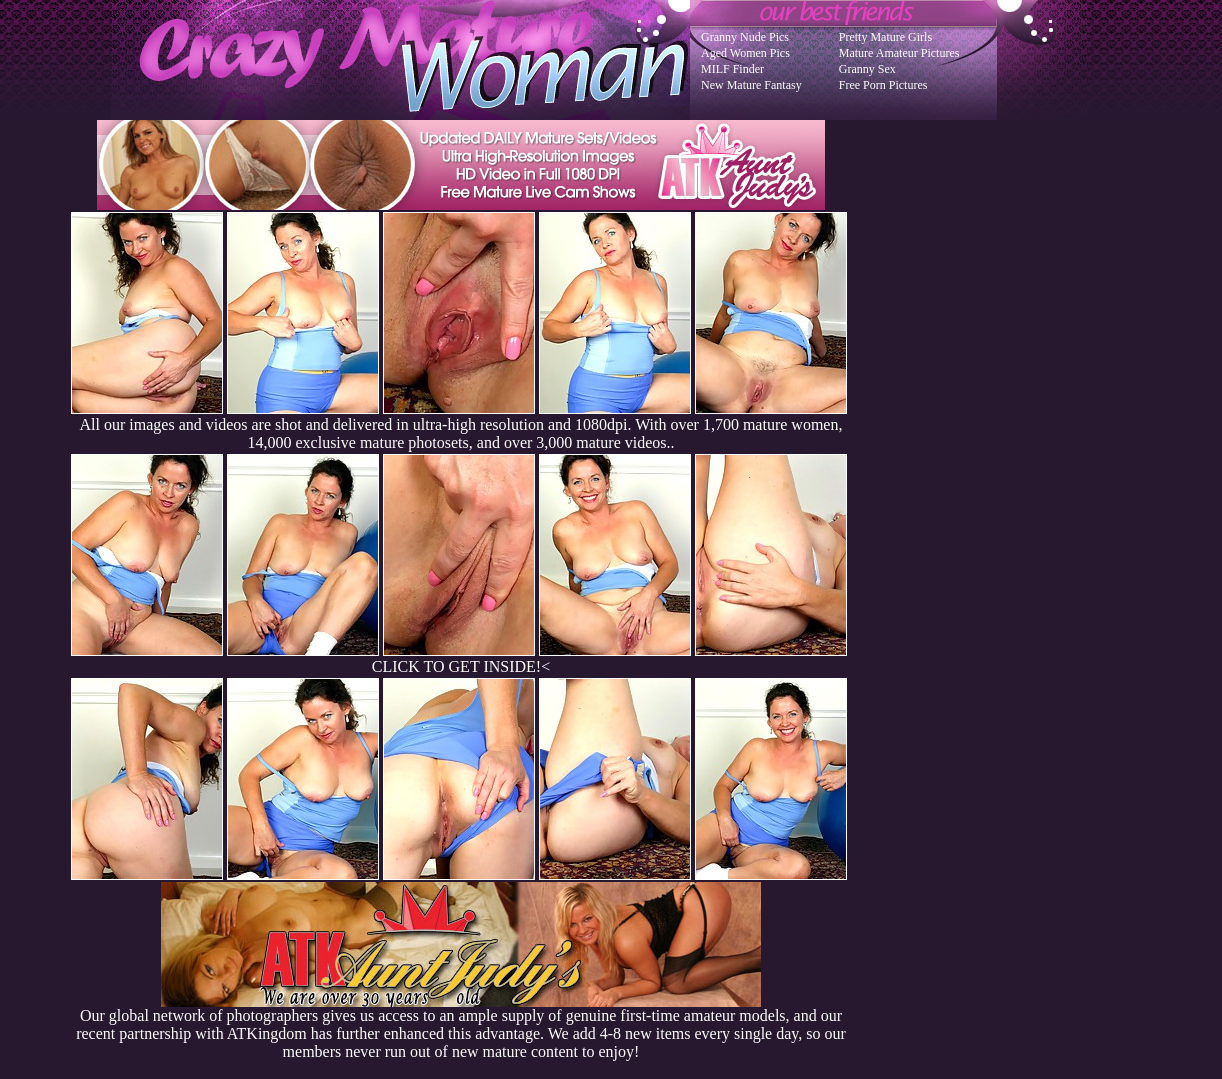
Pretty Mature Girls (885, 37)
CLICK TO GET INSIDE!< (461, 666)
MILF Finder (732, 69)
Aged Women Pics (745, 53)
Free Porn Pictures (883, 85)
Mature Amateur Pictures (899, 53)
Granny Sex (867, 69)
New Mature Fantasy (751, 85)
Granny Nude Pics (745, 37)
